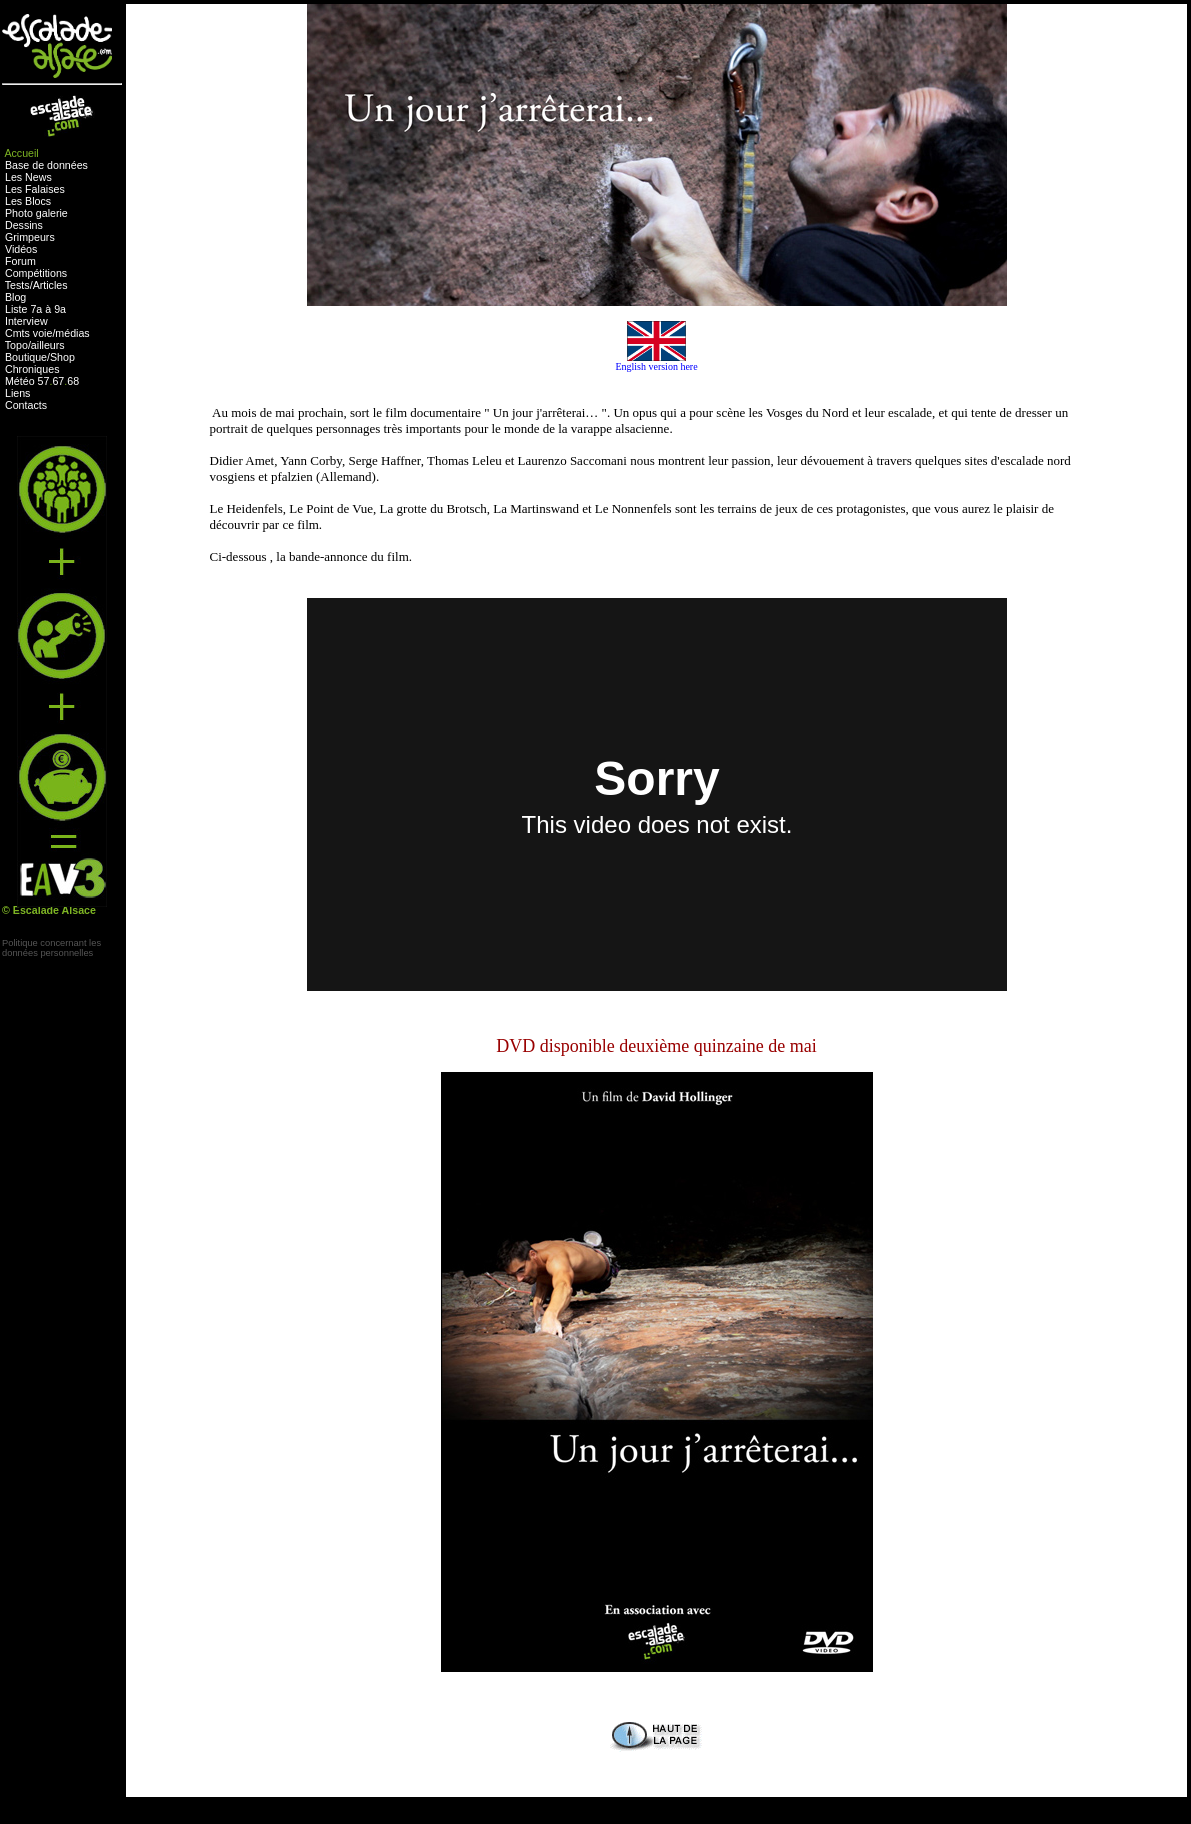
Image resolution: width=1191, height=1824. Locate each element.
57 (44, 381)
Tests (17, 285)
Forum (20, 261)
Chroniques (32, 369)
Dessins (24, 225)
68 (73, 381)
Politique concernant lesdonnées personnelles (51, 948)
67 (58, 381)
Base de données (46, 165)
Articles (50, 285)
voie (43, 333)
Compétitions (36, 273)
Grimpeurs (30, 237)
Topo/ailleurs (35, 345)
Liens (17, 393)
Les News (28, 177)
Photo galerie (36, 213)
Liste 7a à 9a (35, 309)
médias (72, 333)
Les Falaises (35, 189)
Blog (15, 297)
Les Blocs (28, 201)
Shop (62, 357)
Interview (26, 321)
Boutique (26, 357)
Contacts (26, 405)
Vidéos (21, 249)
